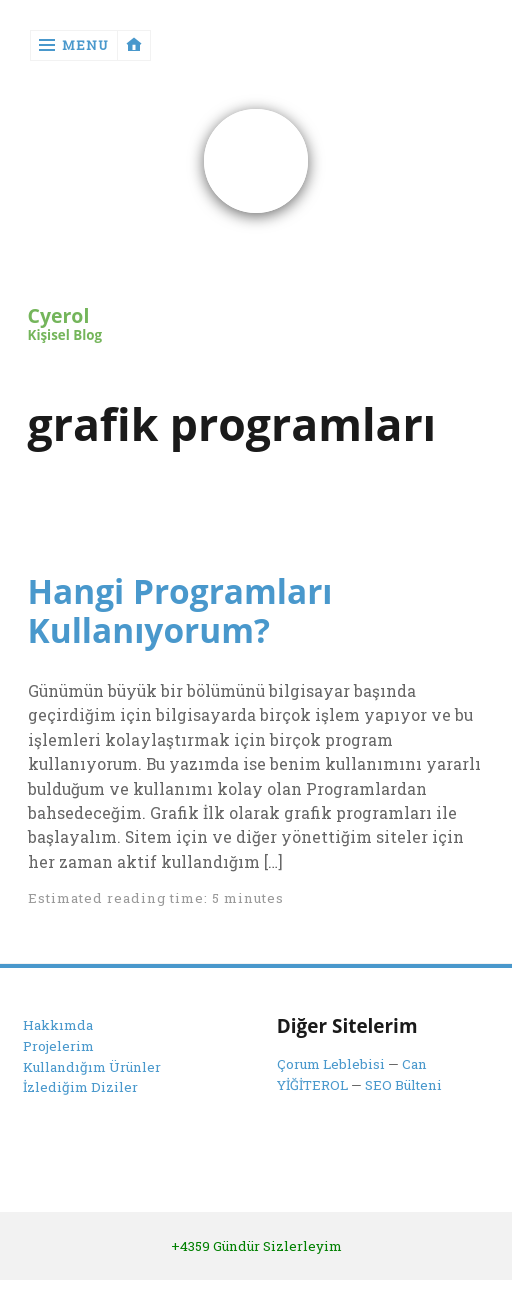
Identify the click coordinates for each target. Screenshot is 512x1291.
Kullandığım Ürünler (92, 1067)
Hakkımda (58, 1025)
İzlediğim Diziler (80, 1087)
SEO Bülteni (403, 1085)
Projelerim (58, 1046)
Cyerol (59, 316)
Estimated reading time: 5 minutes (156, 898)
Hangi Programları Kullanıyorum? (180, 610)
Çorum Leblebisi (331, 1064)
